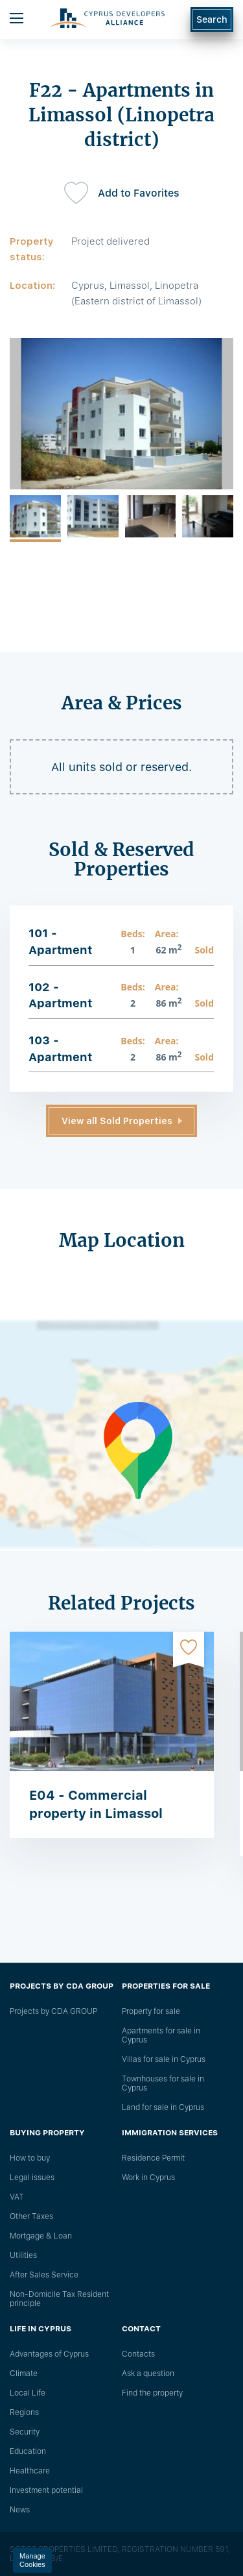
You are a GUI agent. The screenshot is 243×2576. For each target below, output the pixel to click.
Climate (24, 2373)
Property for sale (151, 2011)
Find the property (152, 2393)
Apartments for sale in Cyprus (161, 2035)
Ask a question (148, 2373)
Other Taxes (31, 2216)
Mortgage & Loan (41, 2235)
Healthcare (30, 2470)
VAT (17, 2197)
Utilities (23, 2255)
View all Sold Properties (117, 1121)
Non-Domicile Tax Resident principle (59, 2299)
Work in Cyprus (148, 2177)
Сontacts (138, 2354)
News (20, 2509)
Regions (24, 2412)
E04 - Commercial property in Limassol (96, 1804)
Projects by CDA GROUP (53, 2011)
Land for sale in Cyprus (163, 2107)
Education (28, 2451)
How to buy (30, 2158)
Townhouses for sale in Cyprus (163, 2083)
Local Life (27, 2393)
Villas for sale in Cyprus (163, 2059)
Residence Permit (153, 2158)
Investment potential (46, 2490)
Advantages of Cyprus (49, 2354)
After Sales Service (44, 2274)
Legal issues (32, 2177)
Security (25, 2431)
